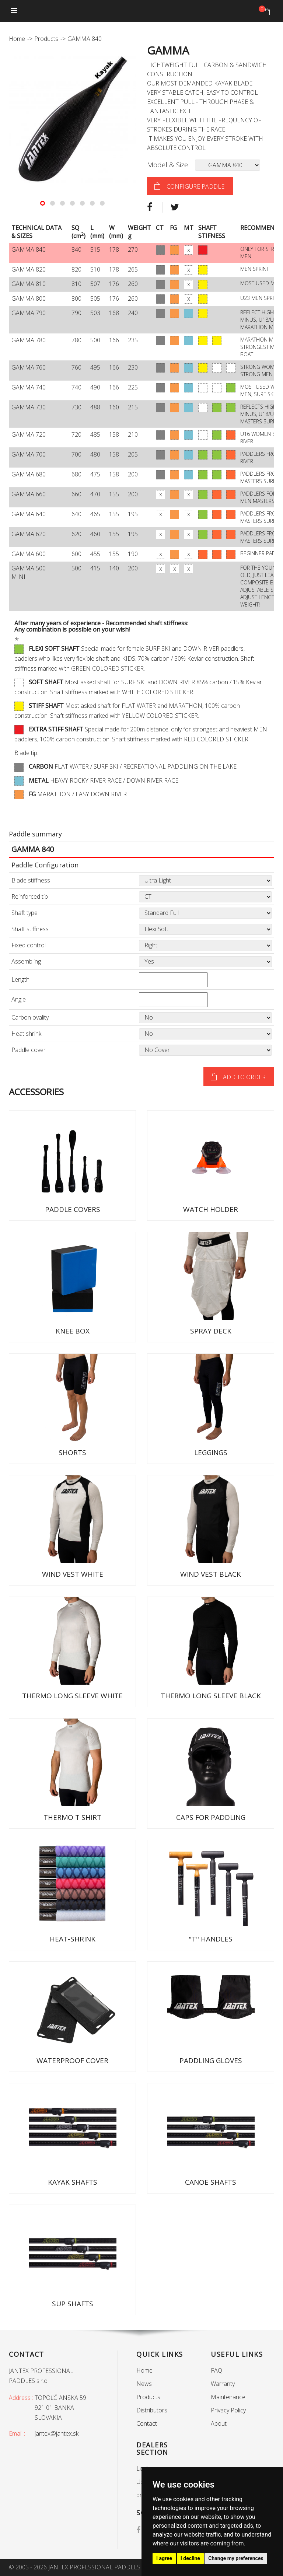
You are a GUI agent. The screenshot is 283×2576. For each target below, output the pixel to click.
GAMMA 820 (28, 269)
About (219, 2423)
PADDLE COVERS (72, 1209)
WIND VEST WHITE (72, 1574)
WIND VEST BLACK (210, 1574)
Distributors (151, 2410)
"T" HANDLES (211, 1939)
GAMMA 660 (28, 494)
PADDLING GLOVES (210, 2060)
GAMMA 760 (28, 367)
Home (17, 39)
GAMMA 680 (28, 474)
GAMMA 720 (28, 434)
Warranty (223, 2384)
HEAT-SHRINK (72, 1939)
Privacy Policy (228, 2410)
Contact (146, 2423)
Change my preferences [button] (235, 2558)
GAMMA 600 (28, 554)
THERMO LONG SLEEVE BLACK (211, 1696)
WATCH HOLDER (210, 1209)
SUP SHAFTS (72, 2303)
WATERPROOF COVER (72, 2060)
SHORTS (72, 1452)
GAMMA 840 (28, 249)
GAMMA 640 (28, 514)
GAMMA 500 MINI (28, 572)
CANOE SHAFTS (210, 2182)
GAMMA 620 (28, 534)
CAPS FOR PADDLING (210, 1817)
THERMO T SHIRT (72, 1817)
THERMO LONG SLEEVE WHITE (72, 1696)
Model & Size (167, 164)
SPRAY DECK (210, 1331)
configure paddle (195, 186)
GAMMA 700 (28, 454)
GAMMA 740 (28, 387)
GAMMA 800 (28, 298)
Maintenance (228, 2397)
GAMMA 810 (28, 284)
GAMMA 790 (28, 313)
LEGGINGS (210, 1452)
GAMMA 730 (28, 407)
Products (46, 39)
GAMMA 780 (28, 340)
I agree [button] (164, 2558)
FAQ (216, 2370)
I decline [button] (190, 2558)
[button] (43, 203)
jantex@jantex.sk (56, 2433)
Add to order (244, 1077)
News (144, 2384)
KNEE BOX (73, 1331)
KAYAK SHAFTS (72, 2182)
